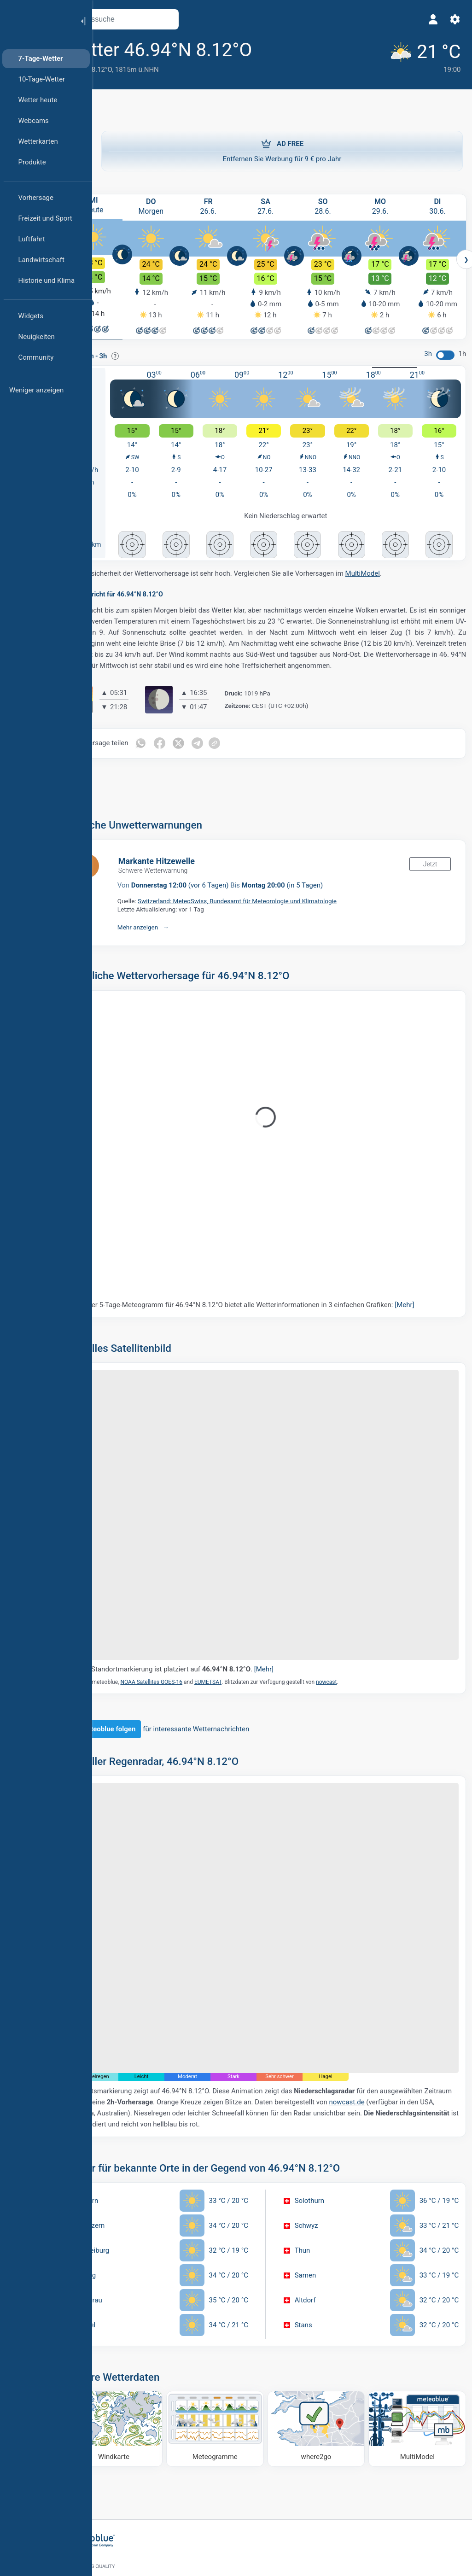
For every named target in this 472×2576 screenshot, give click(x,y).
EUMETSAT (244, 1656)
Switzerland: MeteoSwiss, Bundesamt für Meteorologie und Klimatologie (273, 904)
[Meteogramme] (236, 2371)
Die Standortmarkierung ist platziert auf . (213, 1643)
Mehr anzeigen (174, 931)
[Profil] (430, 19)
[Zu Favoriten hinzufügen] (301, 50)
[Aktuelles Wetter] (416, 56)
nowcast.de (126, 2058)
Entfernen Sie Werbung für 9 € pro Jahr (282, 149)
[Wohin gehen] (328, 2371)
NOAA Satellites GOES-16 (188, 1656)
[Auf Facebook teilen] (196, 747)
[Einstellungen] (452, 19)
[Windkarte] (145, 2371)
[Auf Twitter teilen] (216, 747)
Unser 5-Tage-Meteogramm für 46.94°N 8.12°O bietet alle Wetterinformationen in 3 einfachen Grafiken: (283, 1309)
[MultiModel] (419, 2371)
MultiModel (399, 566)
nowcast (362, 1656)
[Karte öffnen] (204, 19)
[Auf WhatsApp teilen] (177, 747)
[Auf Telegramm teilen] (235, 747)
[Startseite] (36, 20)
